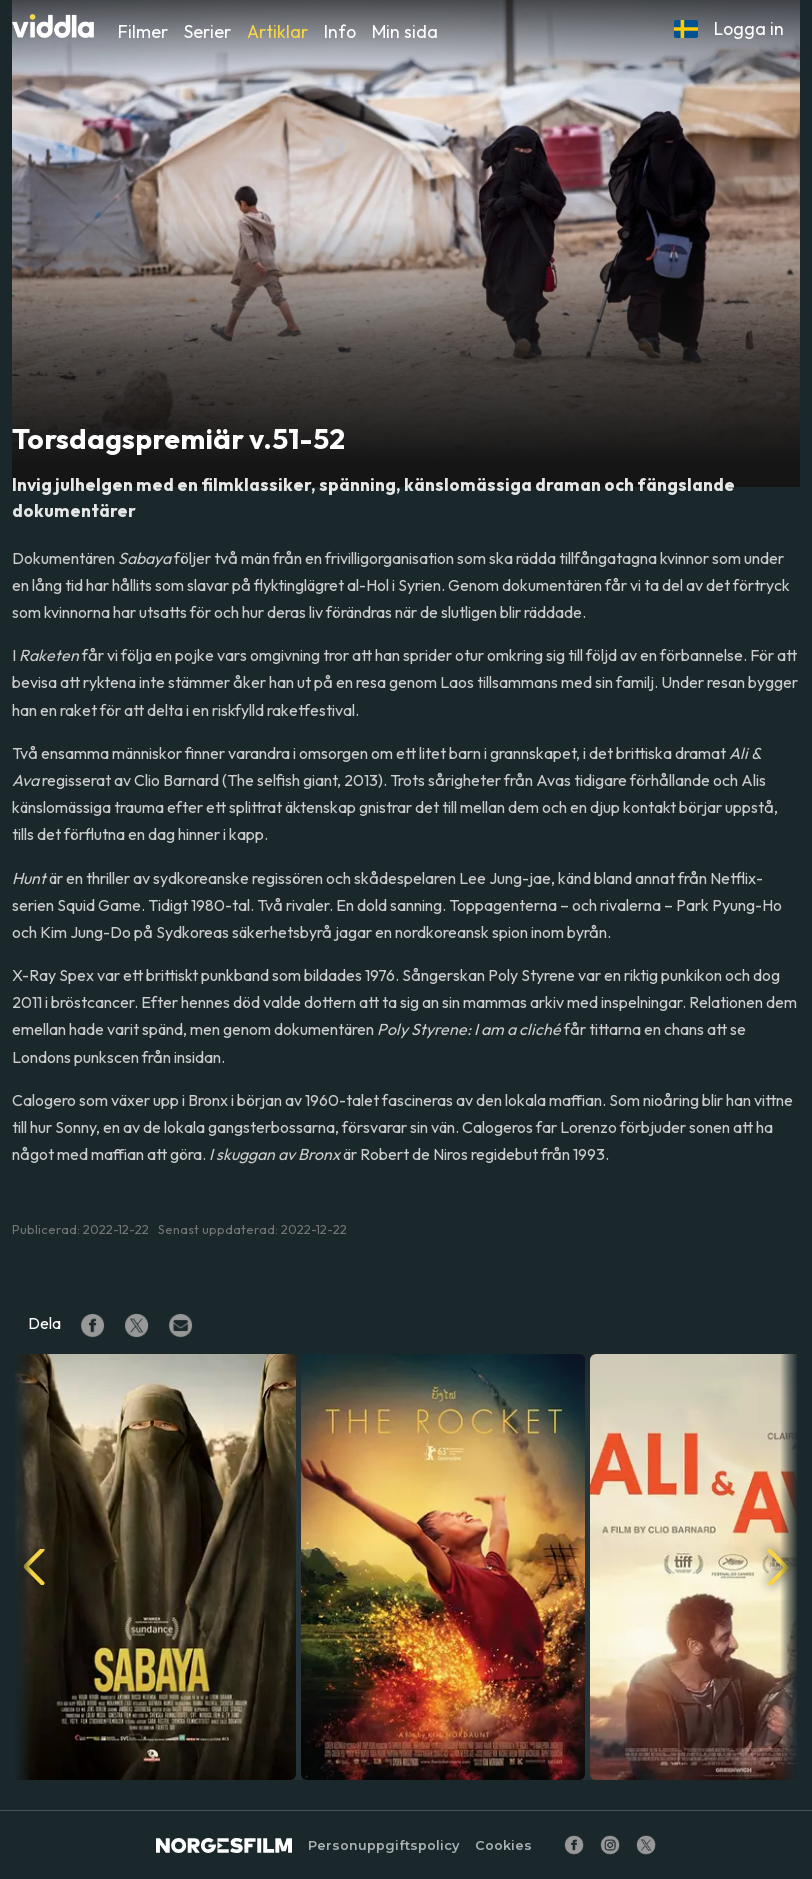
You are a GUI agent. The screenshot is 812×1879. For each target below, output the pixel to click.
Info (340, 31)
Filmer (143, 31)
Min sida (405, 31)
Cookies (503, 1845)
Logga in (749, 28)
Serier (207, 31)
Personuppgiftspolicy (383, 1845)
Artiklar (277, 31)
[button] (686, 29)
